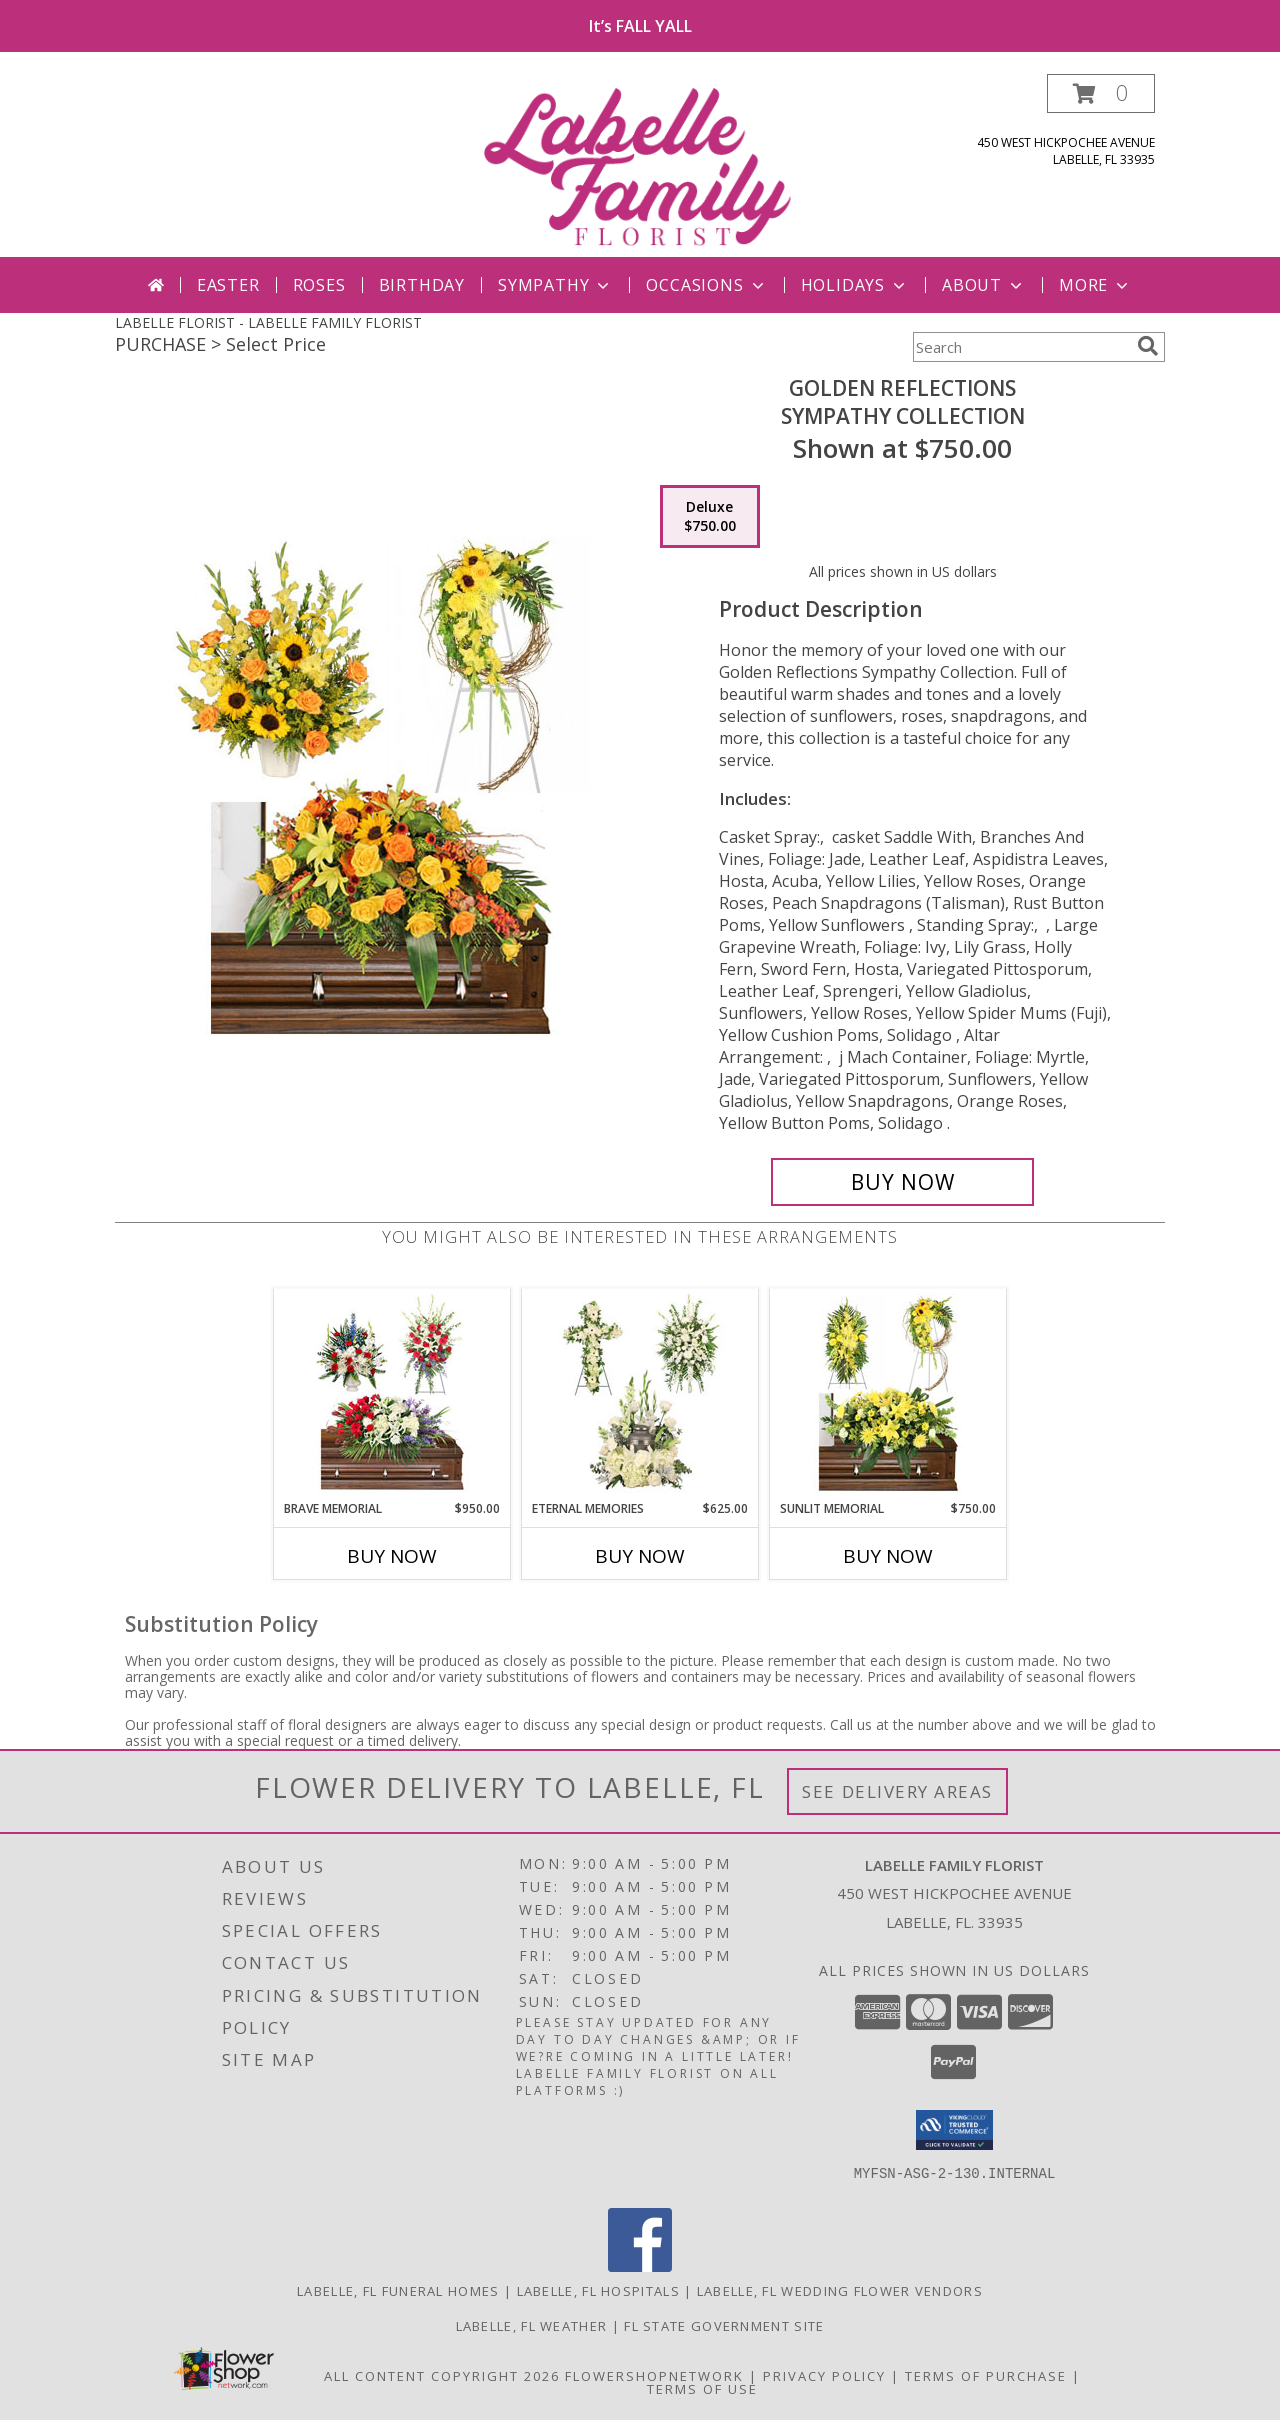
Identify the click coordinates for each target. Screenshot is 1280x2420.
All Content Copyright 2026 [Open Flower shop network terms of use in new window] (442, 2376)
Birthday (422, 285)
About (984, 285)
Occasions (706, 285)
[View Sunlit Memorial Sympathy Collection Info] (888, 1394)
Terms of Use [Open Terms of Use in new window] (702, 2389)
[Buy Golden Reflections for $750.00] (902, 1182)
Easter (228, 285)
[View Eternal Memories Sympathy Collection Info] (640, 1394)
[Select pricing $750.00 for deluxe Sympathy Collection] (710, 517)
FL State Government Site (724, 2326)
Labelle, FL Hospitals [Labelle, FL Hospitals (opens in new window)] (598, 2291)
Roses (319, 285)
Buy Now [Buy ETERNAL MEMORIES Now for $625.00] (640, 1556)
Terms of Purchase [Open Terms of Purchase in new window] (986, 2376)
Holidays (855, 285)
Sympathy (555, 285)
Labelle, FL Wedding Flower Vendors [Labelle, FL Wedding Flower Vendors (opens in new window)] (840, 2291)
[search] (1148, 346)
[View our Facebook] (640, 2266)
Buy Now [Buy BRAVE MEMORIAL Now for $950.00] (392, 1556)
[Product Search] (1021, 347)
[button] (1101, 93)
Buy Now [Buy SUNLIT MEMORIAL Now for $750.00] (888, 1556)
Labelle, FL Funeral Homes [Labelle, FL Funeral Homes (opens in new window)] (398, 2291)
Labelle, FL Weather (532, 2326)
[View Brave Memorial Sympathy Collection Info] (392, 1394)
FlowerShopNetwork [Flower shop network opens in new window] (654, 2376)
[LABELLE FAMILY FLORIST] (642, 165)
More (1095, 285)
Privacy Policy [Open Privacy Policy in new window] (824, 2376)
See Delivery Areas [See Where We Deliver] (897, 1791)
